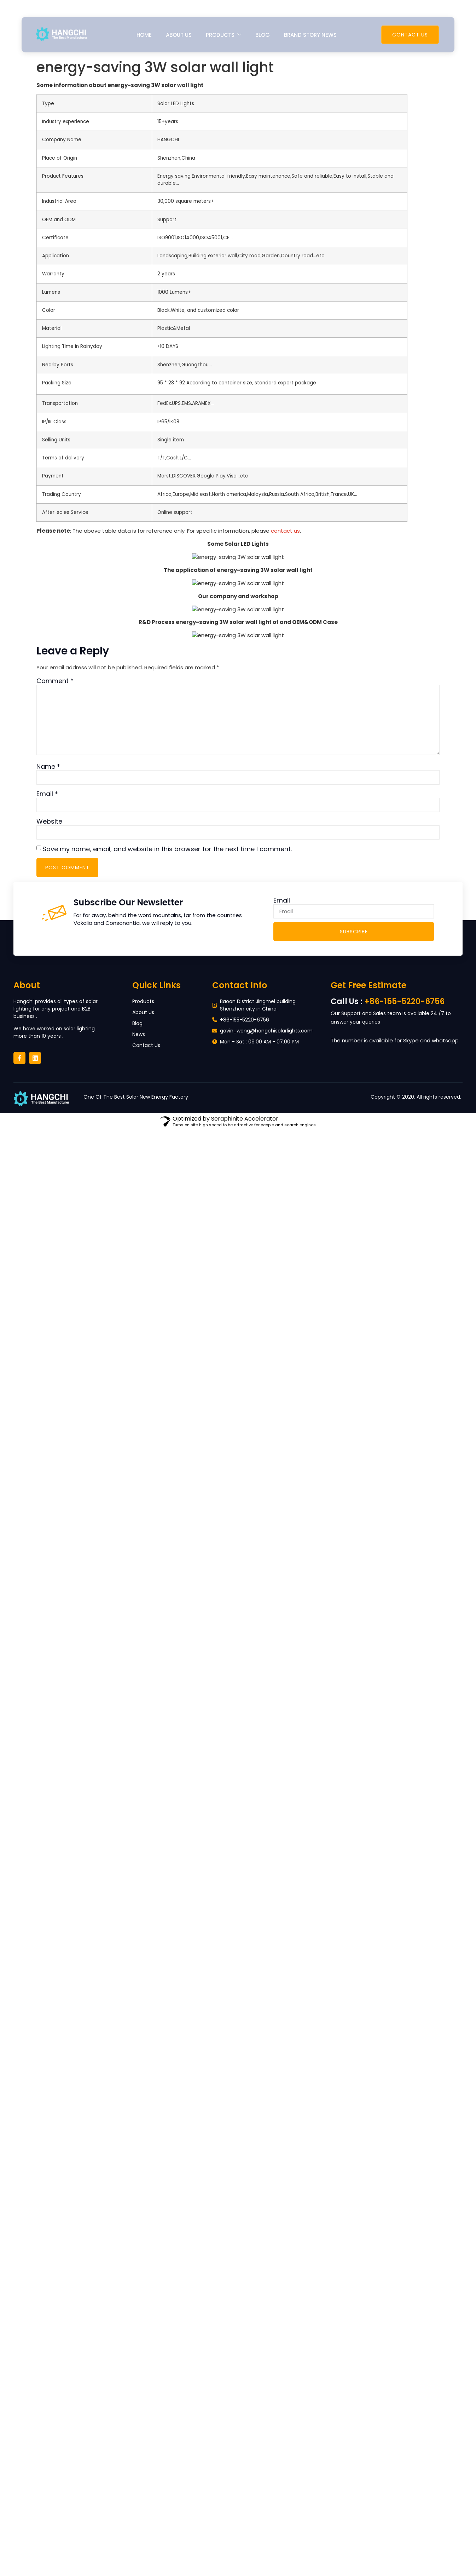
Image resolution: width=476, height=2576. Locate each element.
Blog (262, 35)
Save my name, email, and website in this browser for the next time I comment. (167, 849)
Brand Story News (310, 35)
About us (179, 35)
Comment (55, 681)
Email (47, 794)
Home (144, 35)
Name (48, 767)
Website (49, 821)
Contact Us (410, 34)
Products (223, 35)
